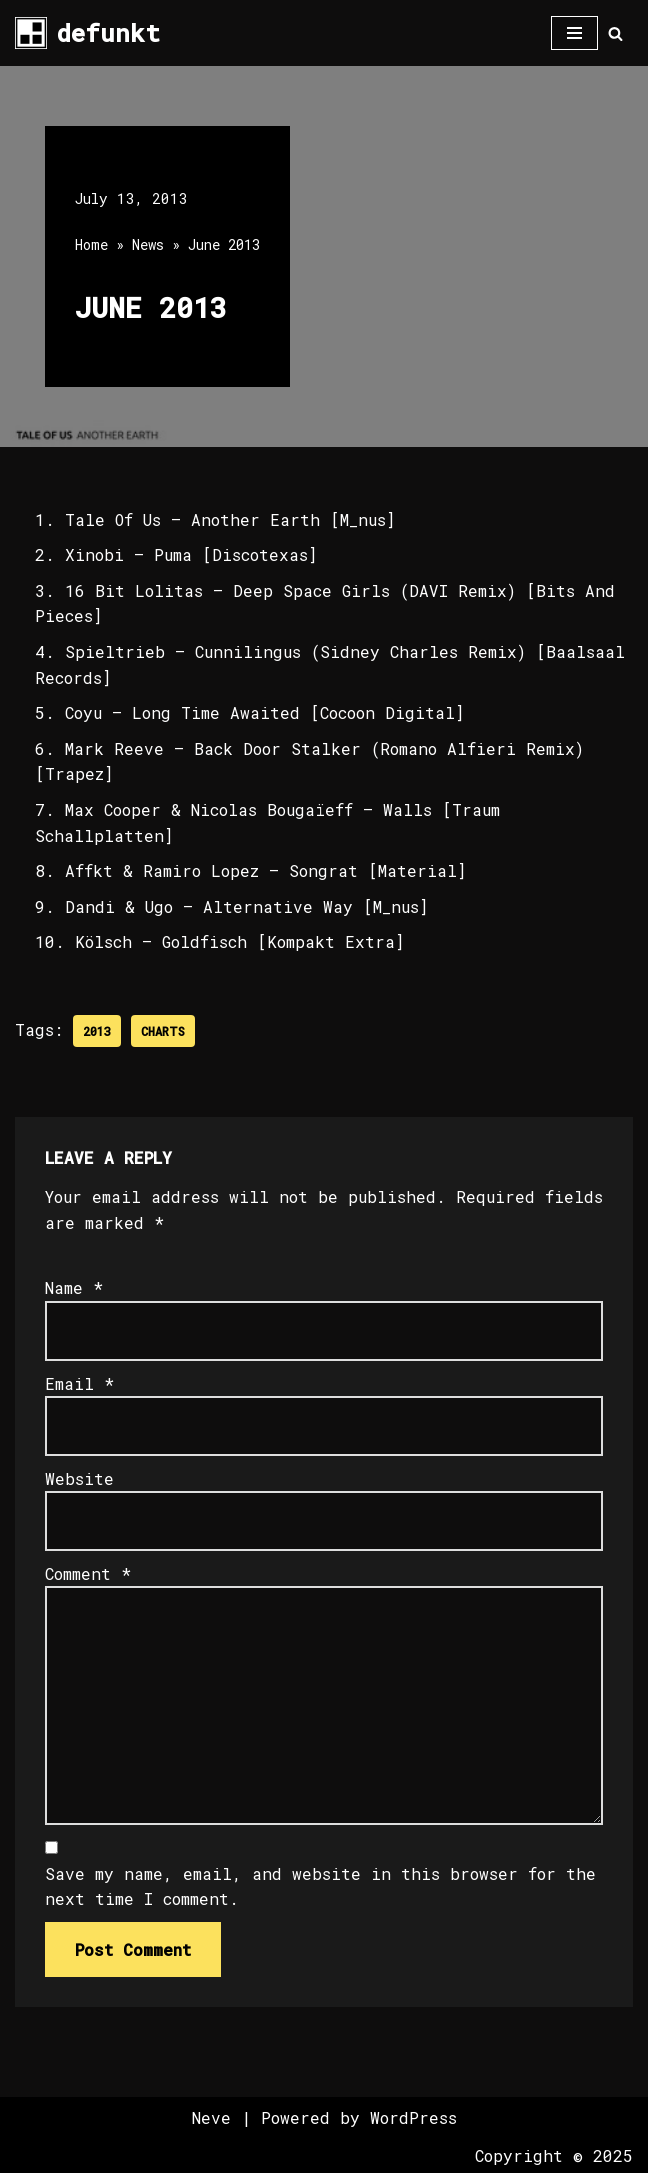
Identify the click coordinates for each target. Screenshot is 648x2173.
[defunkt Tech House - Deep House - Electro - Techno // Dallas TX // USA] (87, 33)
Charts (163, 1031)
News (148, 244)
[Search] (615, 33)
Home (91, 244)
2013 (97, 1031)
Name (74, 1288)
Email (79, 1383)
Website (79, 1478)
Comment (88, 1573)
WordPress (413, 2118)
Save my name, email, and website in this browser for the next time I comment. (320, 1886)
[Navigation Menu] (574, 33)
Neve (211, 2118)
